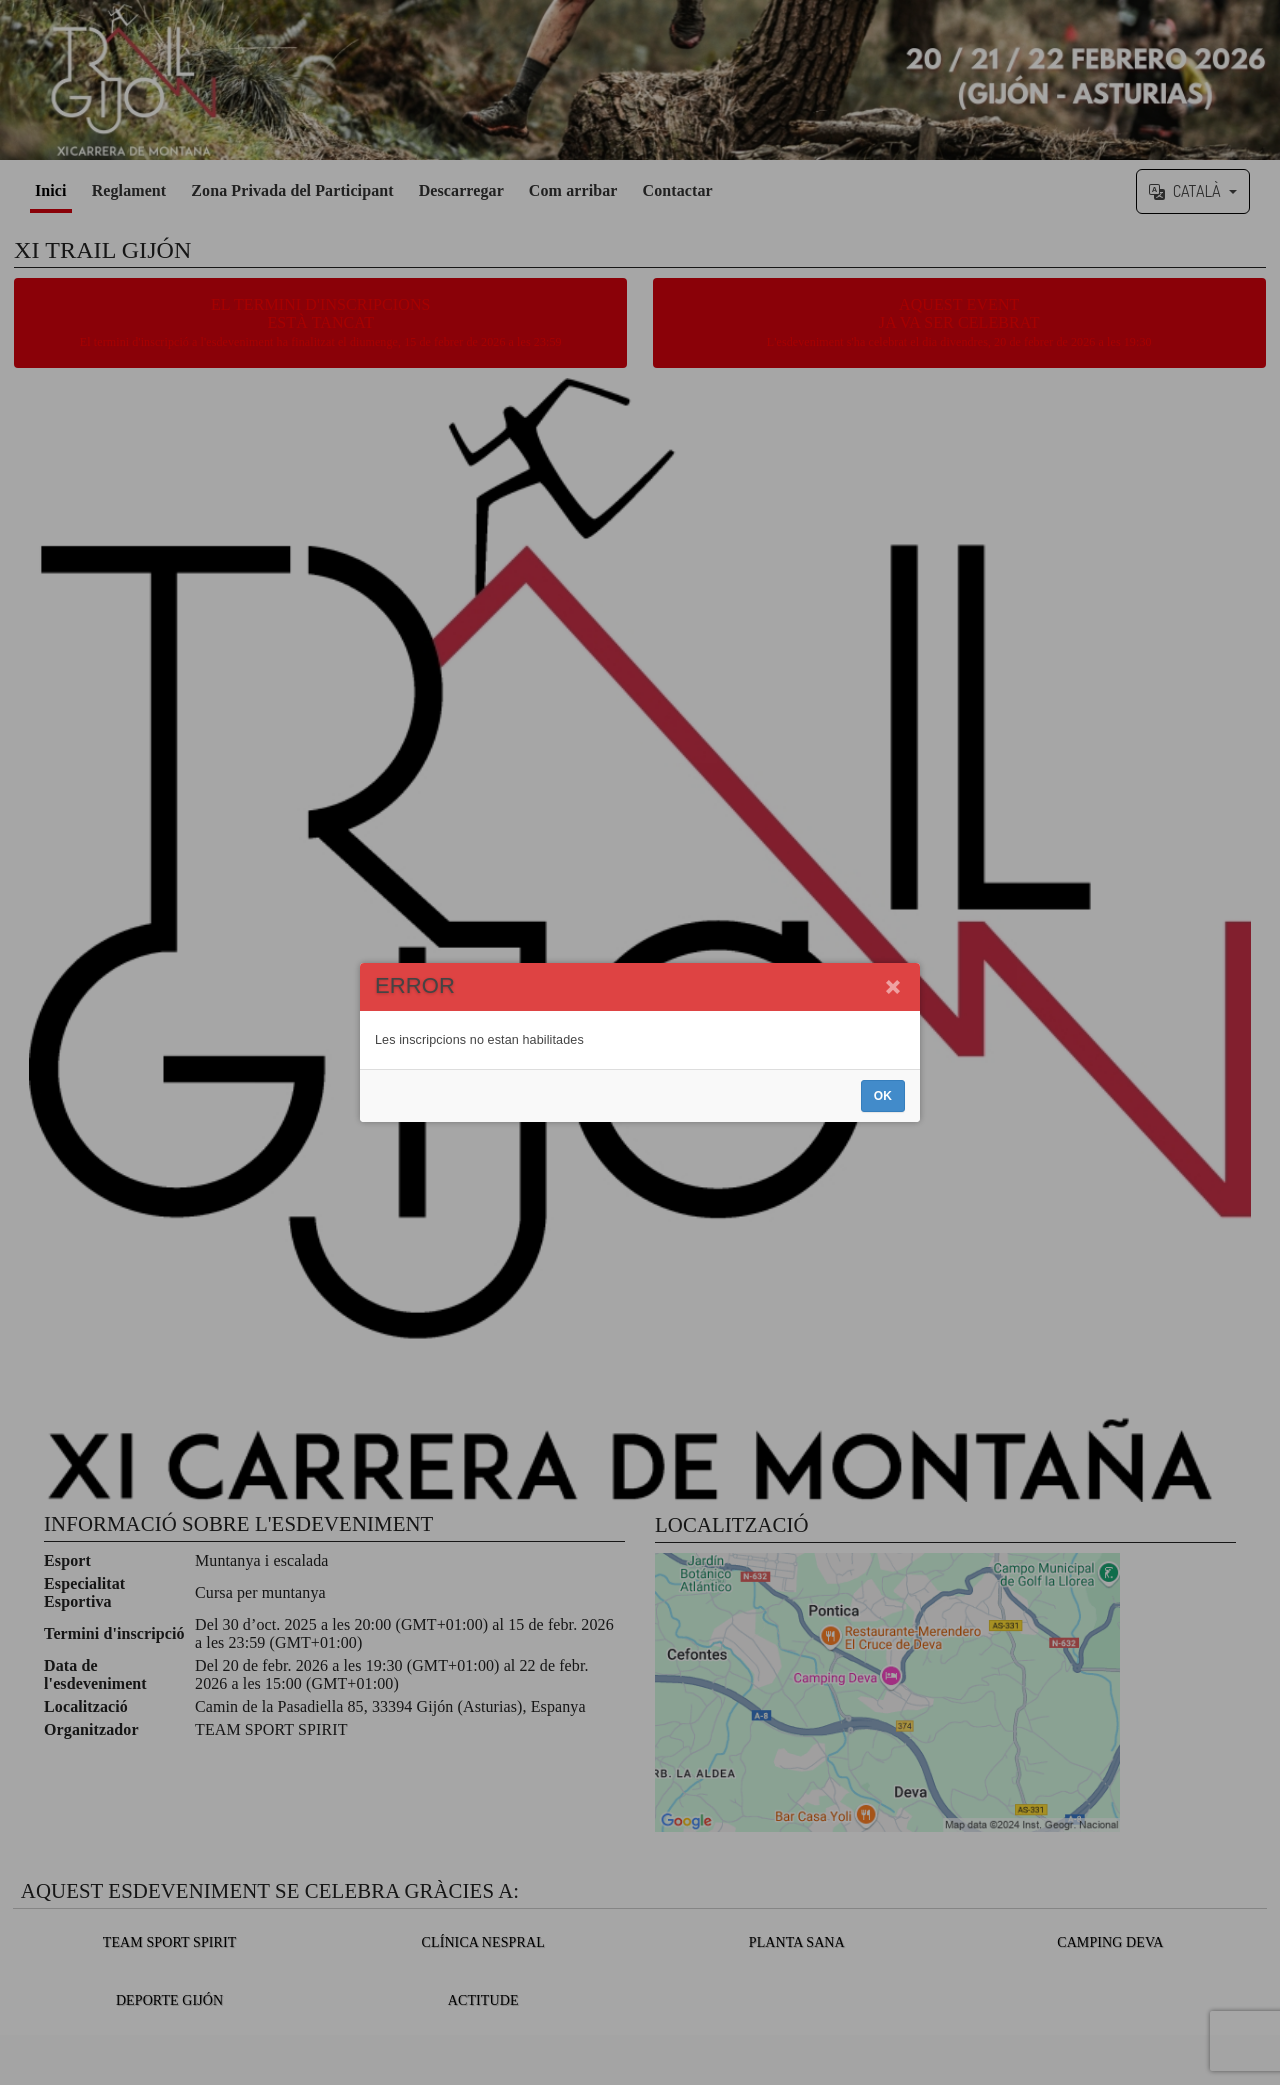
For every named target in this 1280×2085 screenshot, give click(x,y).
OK (883, 1096)
